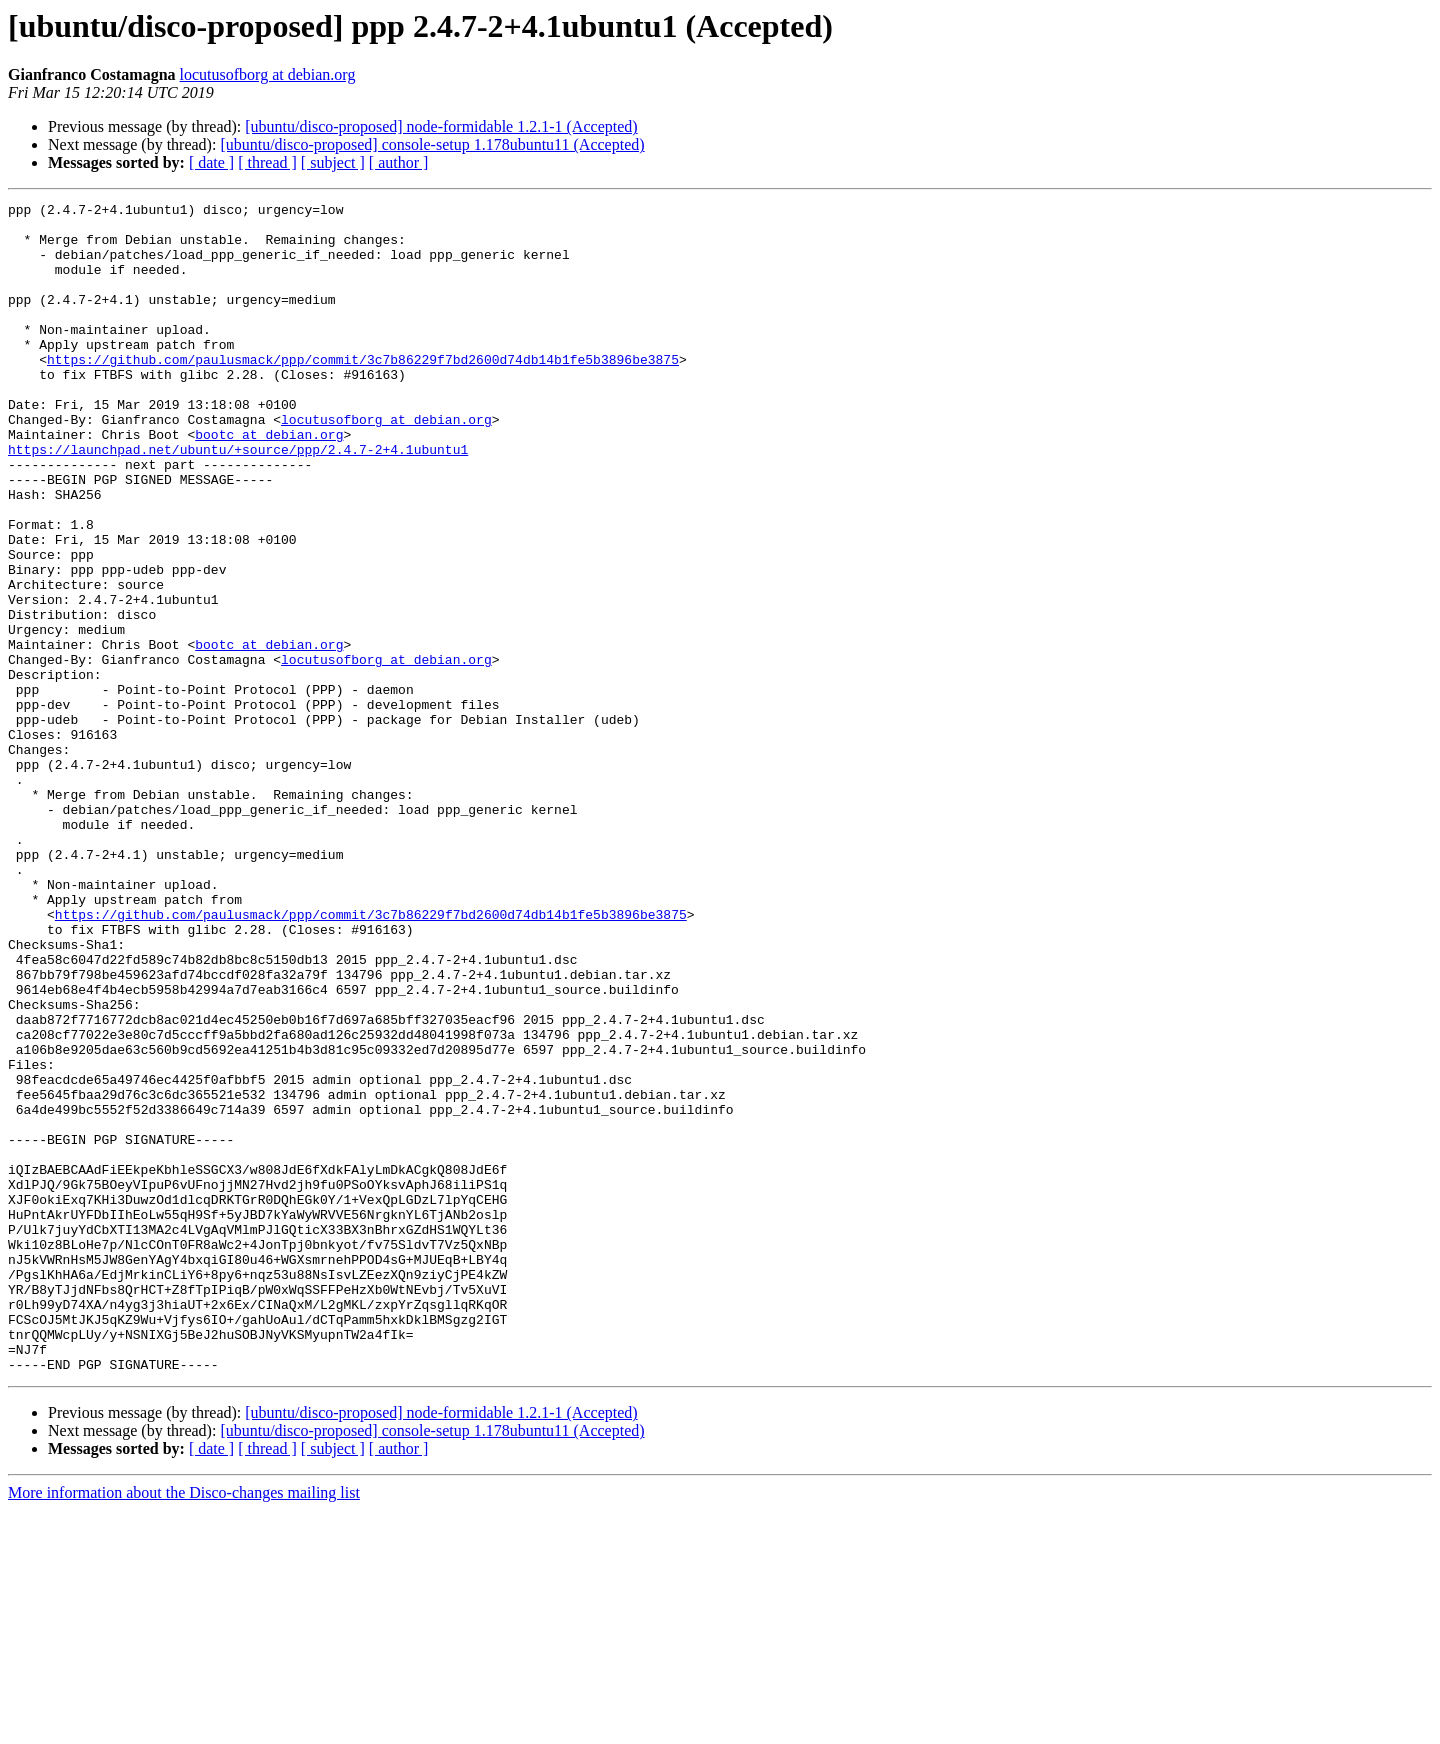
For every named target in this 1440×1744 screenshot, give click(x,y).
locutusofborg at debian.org (268, 74)
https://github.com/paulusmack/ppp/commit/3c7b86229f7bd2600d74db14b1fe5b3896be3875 (363, 392)
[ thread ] (267, 162)
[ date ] (211, 162)
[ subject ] (333, 162)
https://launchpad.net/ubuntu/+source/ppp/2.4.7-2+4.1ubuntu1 (238, 500)
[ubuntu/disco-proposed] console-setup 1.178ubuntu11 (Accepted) (432, 144)
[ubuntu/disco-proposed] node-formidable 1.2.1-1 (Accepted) (441, 126)
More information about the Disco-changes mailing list (184, 1726)
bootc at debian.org (269, 482)
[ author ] (399, 162)
